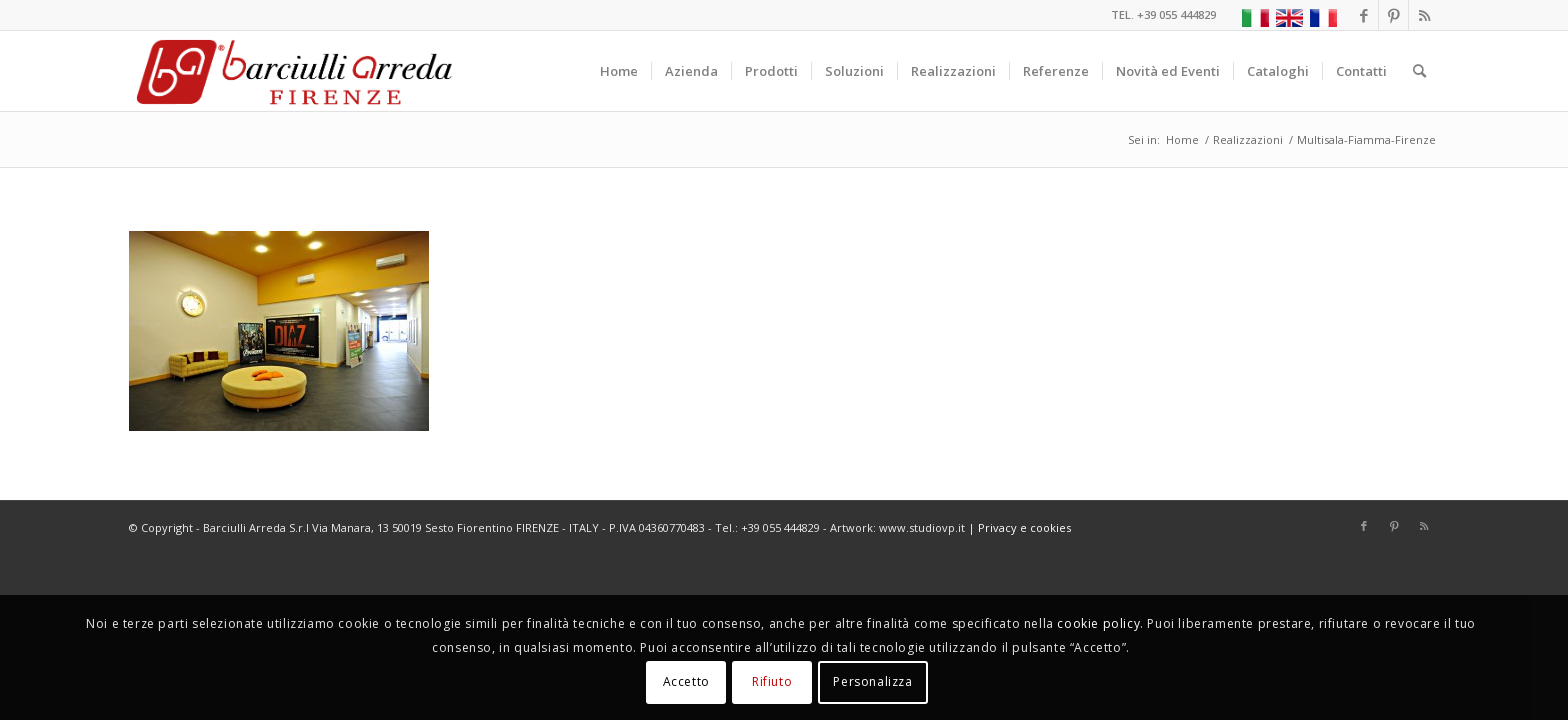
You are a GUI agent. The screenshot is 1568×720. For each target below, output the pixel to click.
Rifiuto (772, 681)
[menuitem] (619, 71)
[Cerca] (1419, 71)
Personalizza (872, 681)
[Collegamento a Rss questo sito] (1424, 15)
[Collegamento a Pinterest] (1393, 15)
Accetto (686, 681)
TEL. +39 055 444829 (1163, 14)
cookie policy (1098, 623)
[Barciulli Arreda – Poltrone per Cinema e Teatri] (292, 71)
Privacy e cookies (1024, 527)
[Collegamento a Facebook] (1363, 15)
